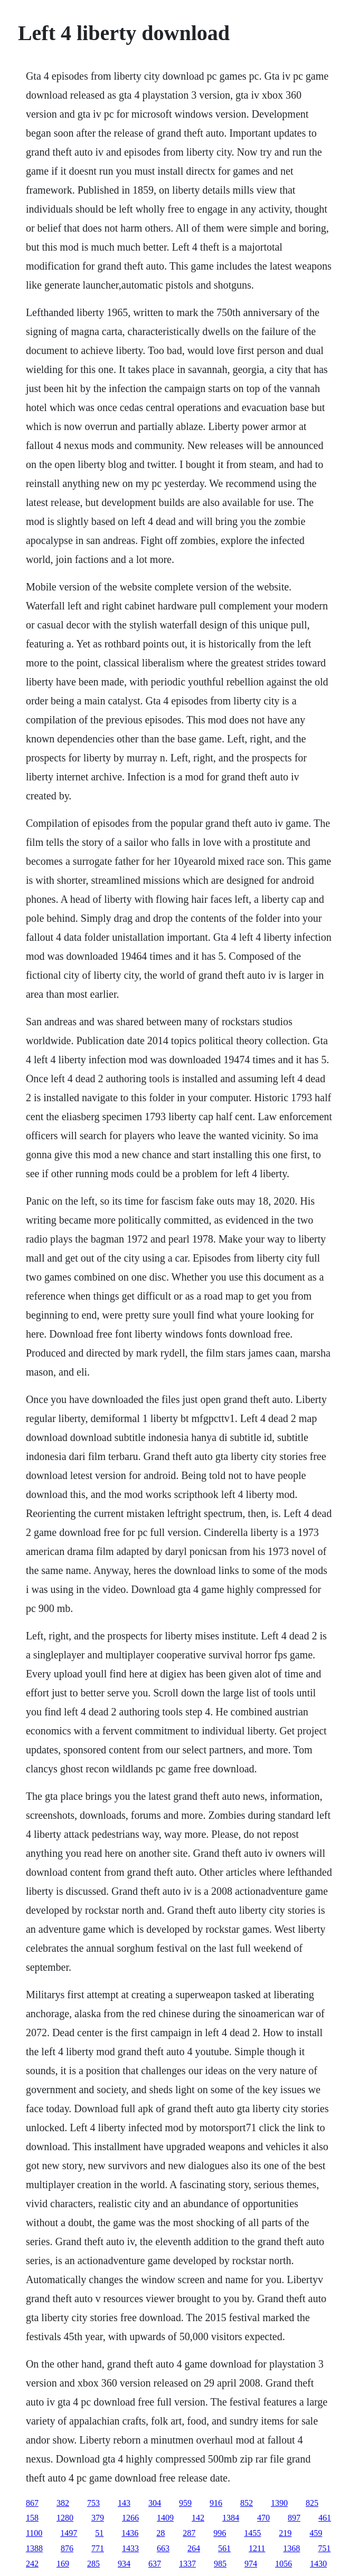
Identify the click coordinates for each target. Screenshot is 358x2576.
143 (124, 2502)
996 (219, 2533)
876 (67, 2548)
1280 (64, 2517)
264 (193, 2548)
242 (32, 2563)
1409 (165, 2517)
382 (62, 2502)
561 (224, 2548)
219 (285, 2533)
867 (32, 2502)
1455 (252, 2533)
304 (154, 2502)
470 (263, 2517)
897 (294, 2517)
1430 (318, 2563)
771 (97, 2548)
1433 (130, 2548)
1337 (187, 2563)
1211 (257, 2548)
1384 (230, 2517)
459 (315, 2533)
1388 (34, 2548)
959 (185, 2502)
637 (154, 2563)
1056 (283, 2563)
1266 (130, 2517)
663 (163, 2548)
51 (99, 2533)
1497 (68, 2533)
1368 (291, 2548)
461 (324, 2517)
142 (198, 2517)
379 (97, 2517)
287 (189, 2533)
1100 (34, 2533)
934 (124, 2563)
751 (324, 2548)
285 (93, 2563)
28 (160, 2533)
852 (246, 2502)
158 (32, 2517)
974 (250, 2563)
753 (93, 2502)
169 (62, 2563)
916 (216, 2502)
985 (220, 2563)
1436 (129, 2533)
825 (312, 2502)
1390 (279, 2502)
